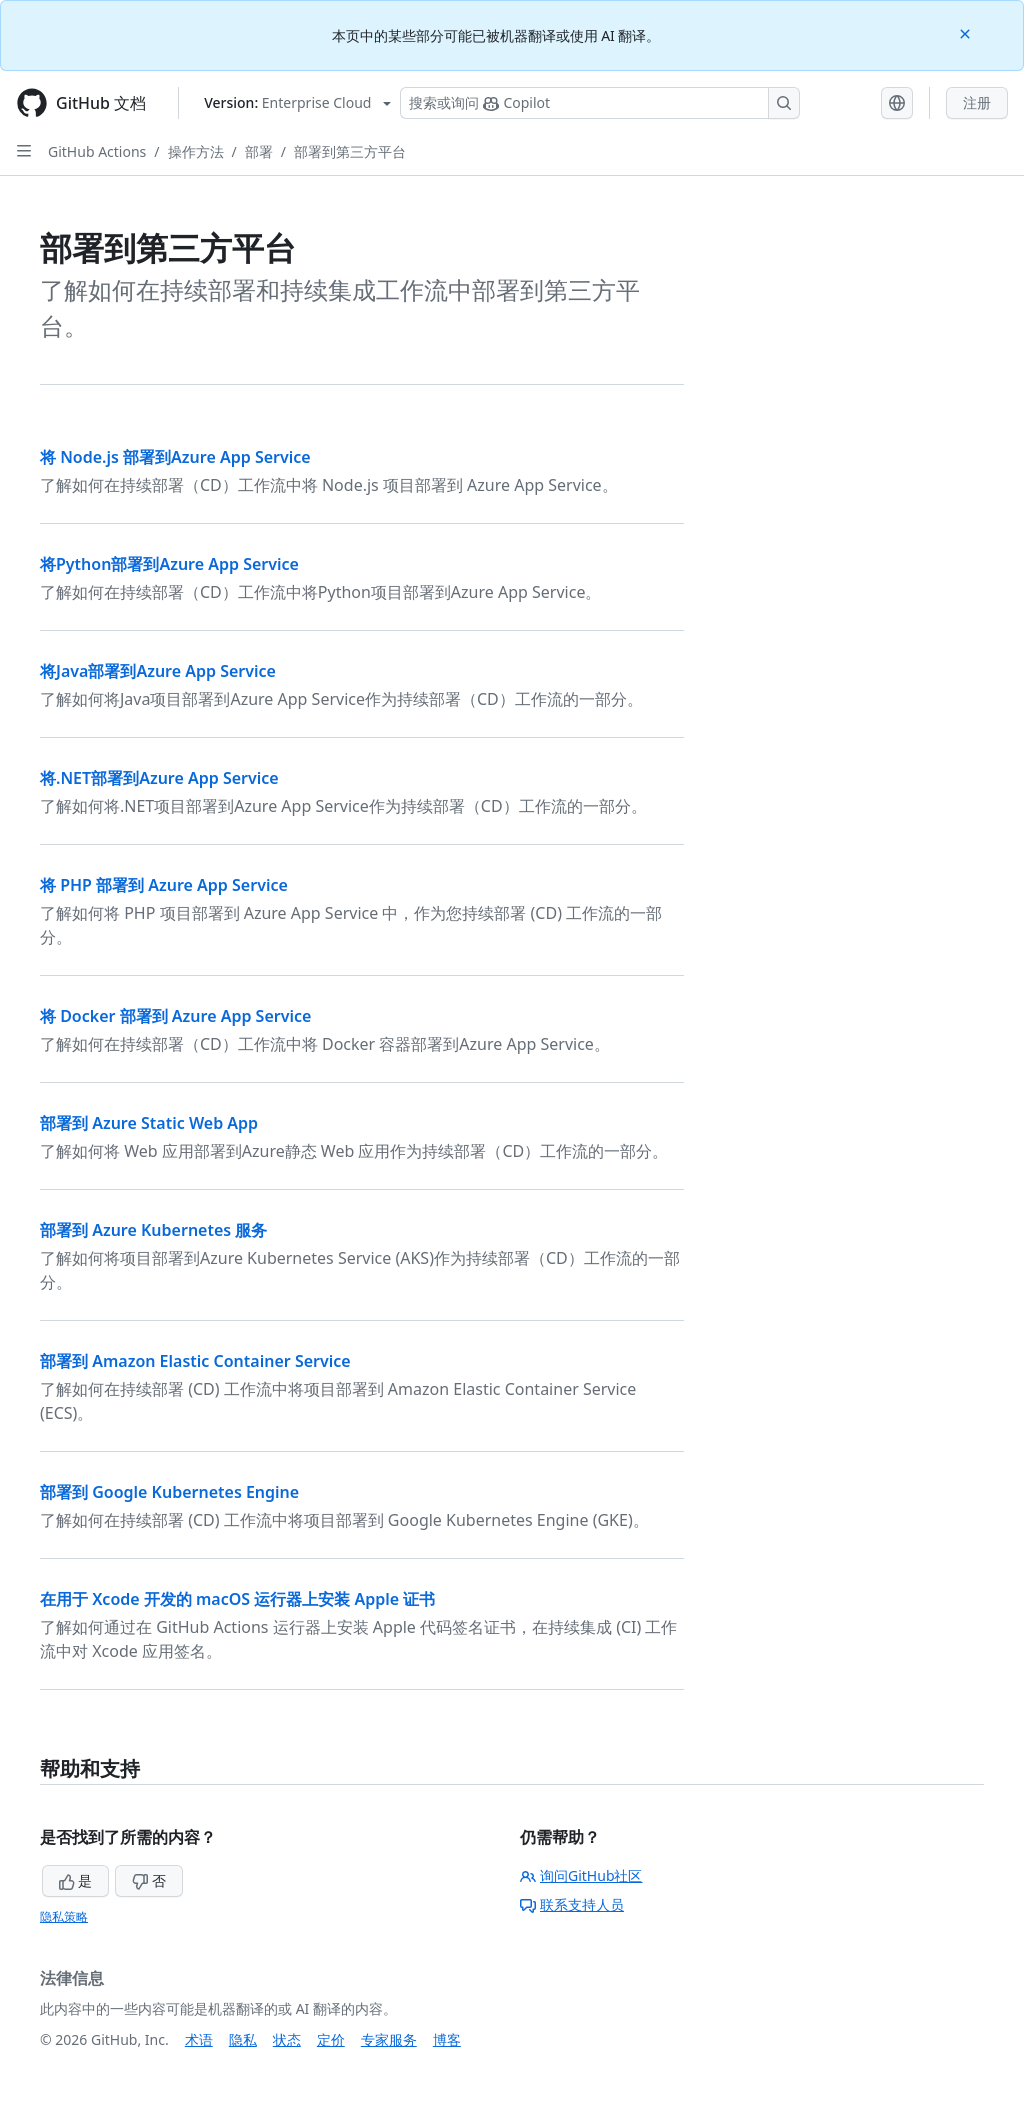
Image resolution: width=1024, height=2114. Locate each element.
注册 (977, 102)
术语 (199, 2039)
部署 (259, 151)
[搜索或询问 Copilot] (600, 103)
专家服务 (389, 2039)
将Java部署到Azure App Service (158, 671)
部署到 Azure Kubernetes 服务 (153, 1230)
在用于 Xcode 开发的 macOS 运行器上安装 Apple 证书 (237, 1599)
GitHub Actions (97, 151)
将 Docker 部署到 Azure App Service (175, 1016)
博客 (447, 2039)
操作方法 (196, 151)
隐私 (243, 2039)
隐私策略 (64, 1916)
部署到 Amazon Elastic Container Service (195, 1361)
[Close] (967, 32)
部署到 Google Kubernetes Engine (169, 1492)
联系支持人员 (572, 1904)
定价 (331, 2039)
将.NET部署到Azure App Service (159, 778)
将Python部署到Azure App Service (169, 564)
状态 (287, 2039)
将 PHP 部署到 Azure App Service (164, 885)
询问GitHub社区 (581, 1875)
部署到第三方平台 (350, 151)
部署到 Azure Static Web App (149, 1123)
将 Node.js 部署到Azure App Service (175, 457)
